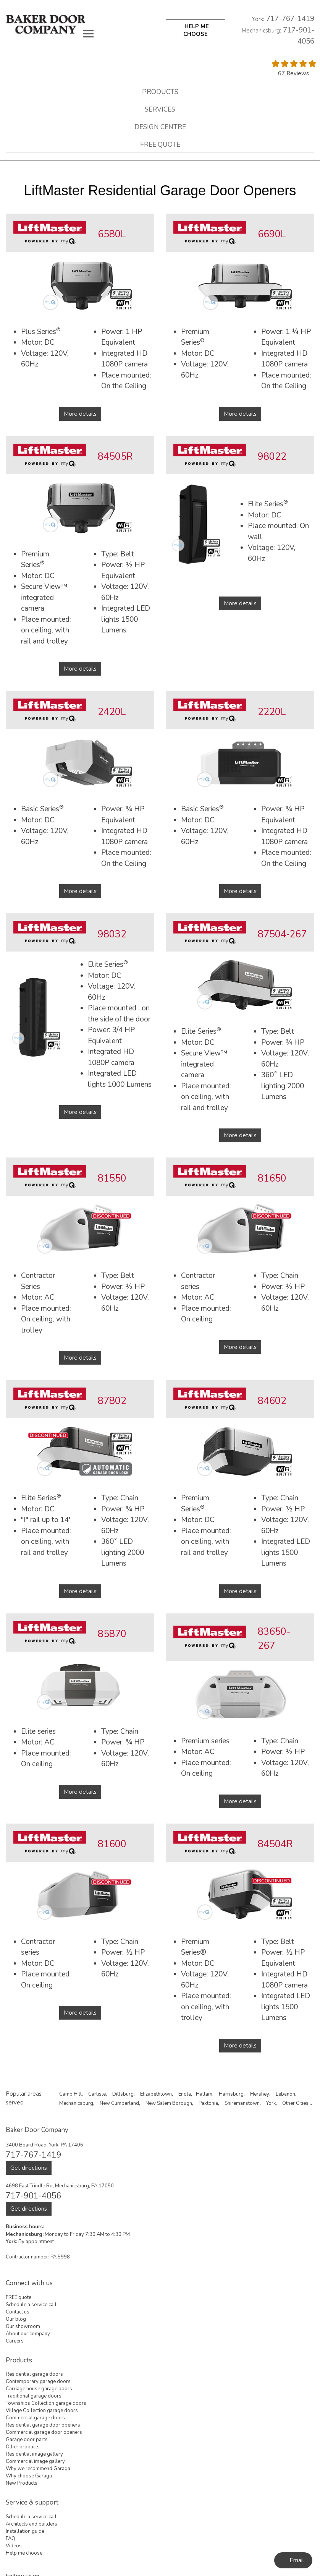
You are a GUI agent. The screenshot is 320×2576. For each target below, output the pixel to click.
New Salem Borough (168, 2103)
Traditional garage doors (33, 2396)
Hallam (204, 2094)
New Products (21, 2483)
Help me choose (24, 2553)
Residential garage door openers (43, 2425)
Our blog (16, 2319)
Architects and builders (31, 2524)
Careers (15, 2341)
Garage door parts (27, 2439)
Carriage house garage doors (39, 2388)
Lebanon (285, 2094)
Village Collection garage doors (42, 2410)
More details (80, 414)
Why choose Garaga (29, 2475)
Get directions (28, 2168)
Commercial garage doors (35, 2417)
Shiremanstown (242, 2103)
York (271, 2103)
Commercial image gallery (35, 2461)
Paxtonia (208, 2103)
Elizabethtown (156, 2094)
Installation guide (25, 2531)
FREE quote (160, 144)
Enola (184, 2094)
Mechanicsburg (76, 2103)
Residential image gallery (34, 2454)
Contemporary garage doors (38, 2381)
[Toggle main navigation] (88, 34)
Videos (14, 2545)
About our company (28, 2333)
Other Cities (295, 2103)
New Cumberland (119, 2103)
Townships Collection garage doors (46, 2403)
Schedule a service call (31, 2304)
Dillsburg (123, 2094)
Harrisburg (231, 2094)
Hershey (259, 2094)
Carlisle (97, 2094)
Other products (23, 2446)
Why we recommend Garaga (38, 2468)
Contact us (17, 2312)
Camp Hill (70, 2094)
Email (296, 2560)
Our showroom (23, 2326)
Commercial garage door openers (44, 2432)
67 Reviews (293, 73)
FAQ (10, 2538)
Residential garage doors (34, 2374)
